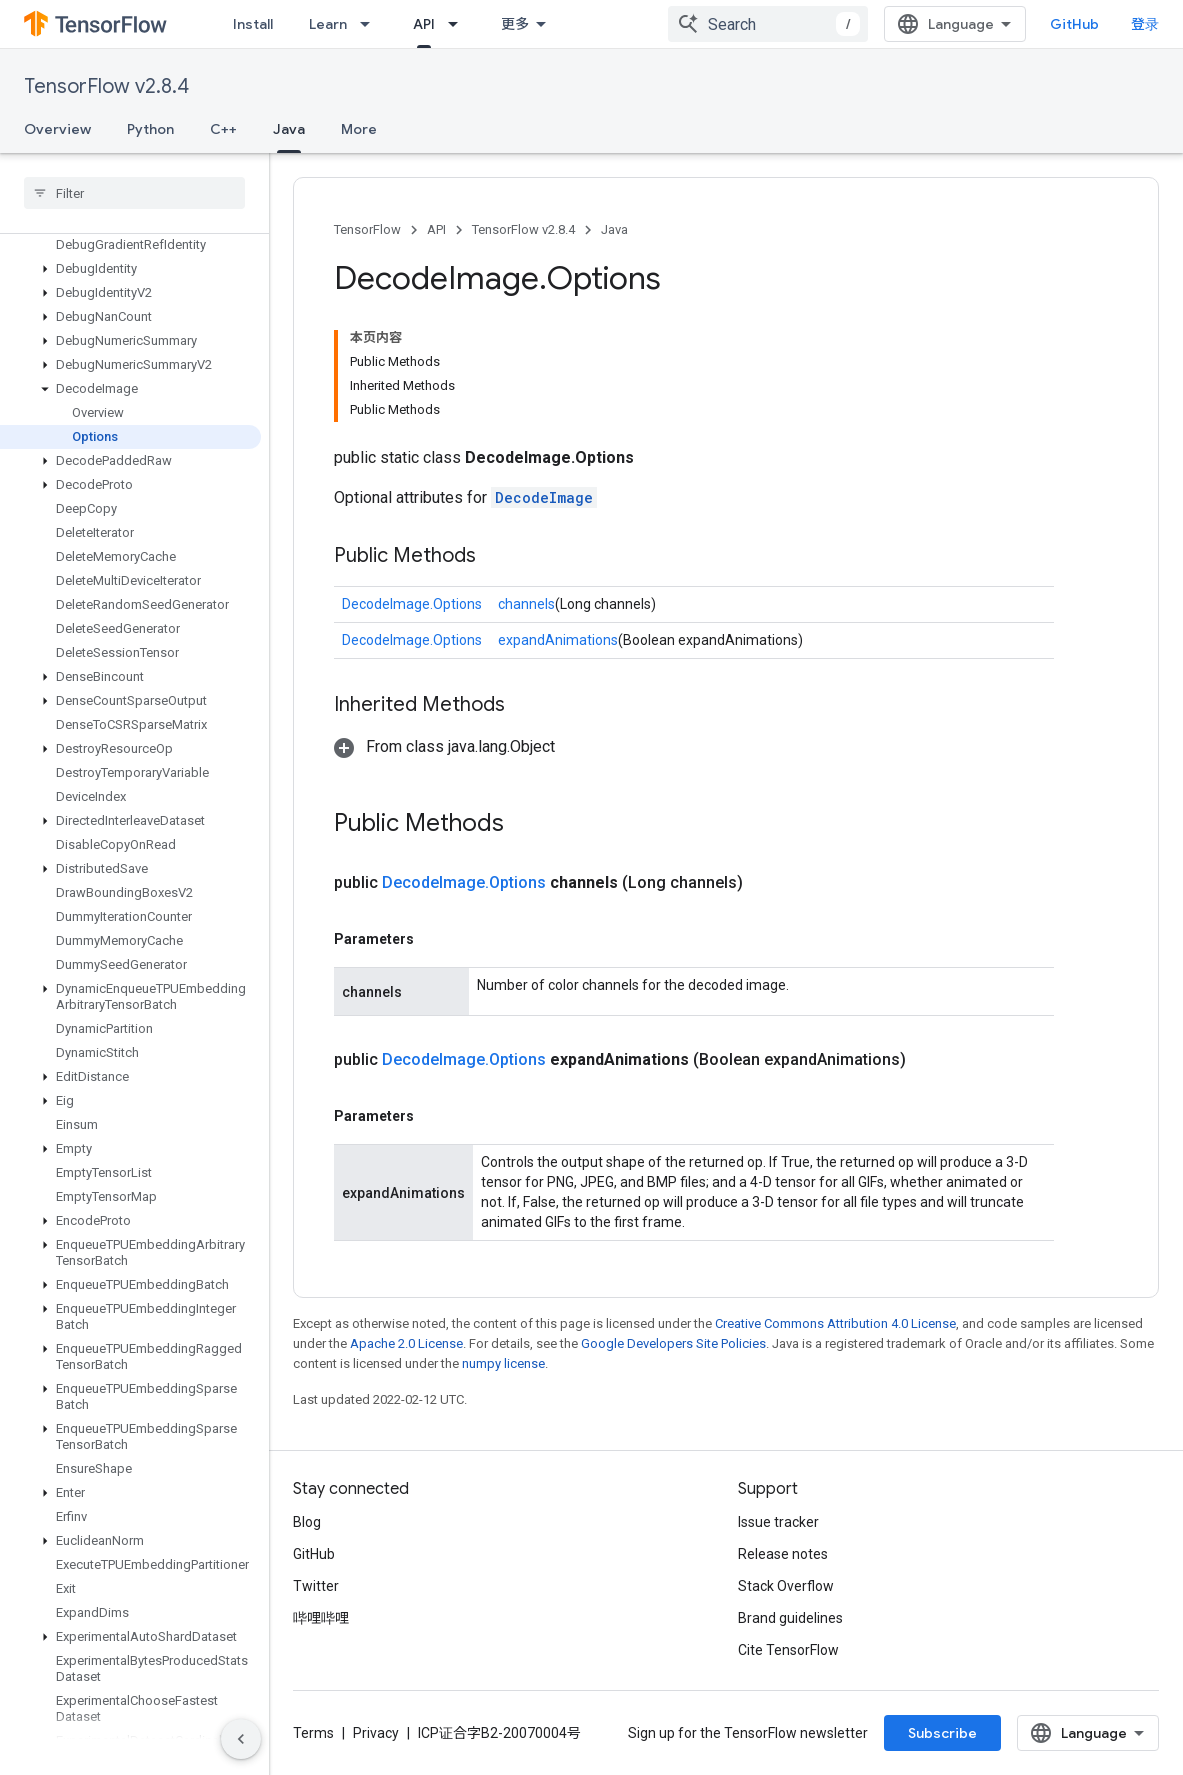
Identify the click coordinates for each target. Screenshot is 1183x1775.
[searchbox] (134, 193)
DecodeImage (544, 497)
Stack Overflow (786, 1586)
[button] (130, 269)
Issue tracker (778, 1522)
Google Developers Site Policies (673, 1343)
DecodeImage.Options (412, 604)
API (436, 229)
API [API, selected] (424, 24)
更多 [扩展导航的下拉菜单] (515, 24)
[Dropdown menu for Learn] (371, 24)
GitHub (1074, 24)
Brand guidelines (790, 1618)
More (359, 129)
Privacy (376, 1733)
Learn (328, 24)
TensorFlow (367, 229)
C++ (223, 129)
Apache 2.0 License (406, 1343)
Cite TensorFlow (788, 1650)
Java (614, 229)
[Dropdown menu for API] (459, 24)
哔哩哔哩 (321, 1618)
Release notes (783, 1554)
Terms (313, 1733)
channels (526, 604)
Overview (57, 129)
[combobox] (768, 24)
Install (253, 24)
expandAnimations (558, 640)
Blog (307, 1522)
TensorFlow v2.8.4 (106, 86)
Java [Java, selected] (289, 129)
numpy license (503, 1363)
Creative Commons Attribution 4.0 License (835, 1323)
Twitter (316, 1586)
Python (150, 129)
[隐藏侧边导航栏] (241, 1739)
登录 (1145, 24)
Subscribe (942, 1733)
